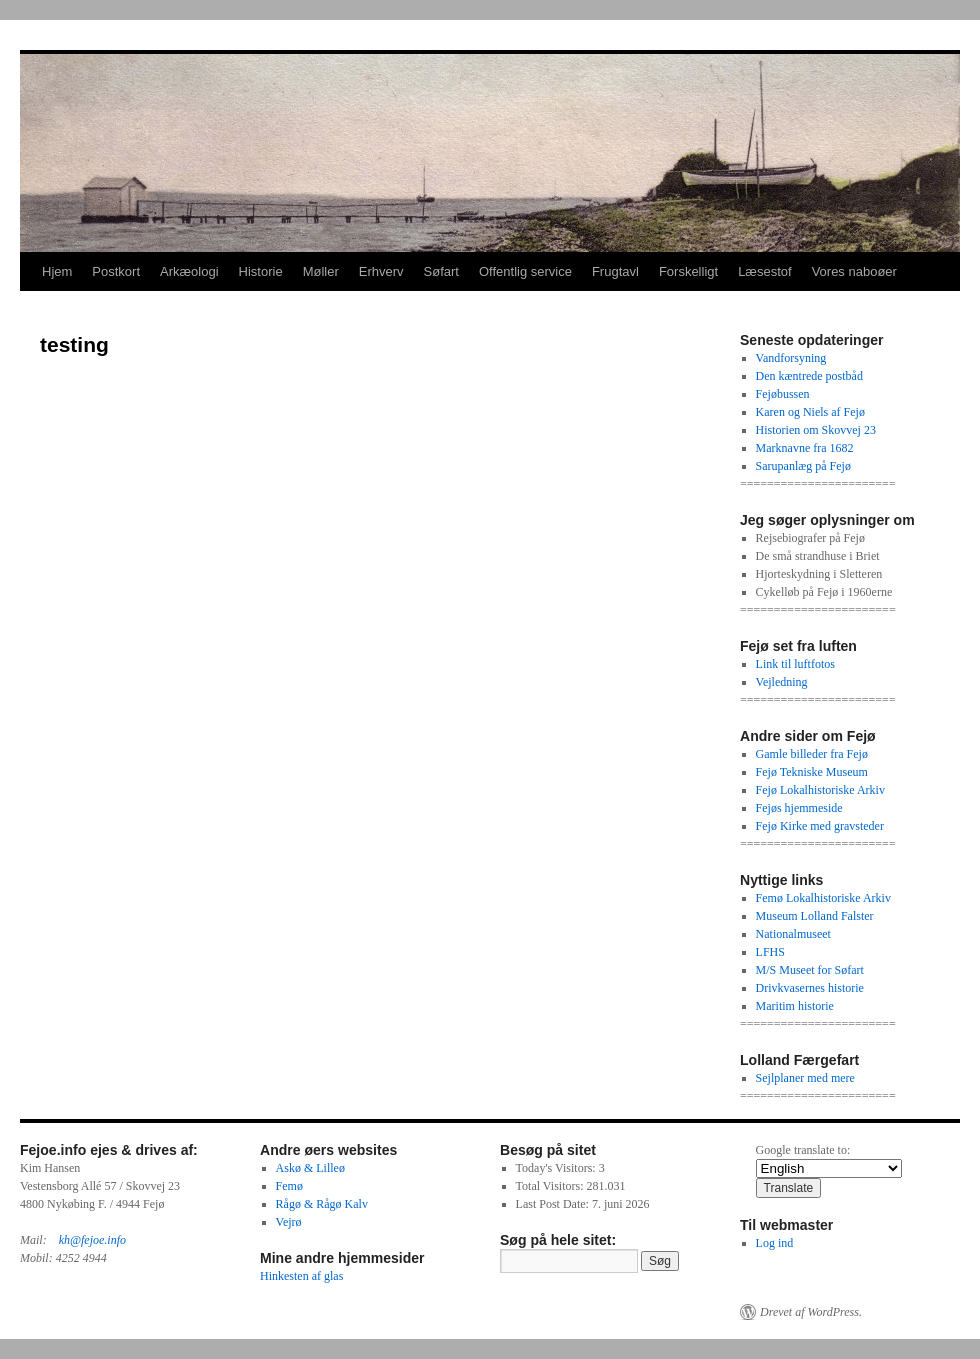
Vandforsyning (791, 358)
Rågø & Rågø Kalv (322, 1204)
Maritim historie (795, 1006)
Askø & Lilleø (310, 1168)
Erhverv (381, 271)
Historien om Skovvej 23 (816, 430)
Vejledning (782, 682)
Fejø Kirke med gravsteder (820, 826)
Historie (261, 271)
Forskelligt (688, 271)
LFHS (770, 952)
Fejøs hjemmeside (799, 808)
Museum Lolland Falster (815, 916)
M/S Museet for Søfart (810, 970)
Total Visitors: (551, 1186)
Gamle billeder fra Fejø (812, 754)
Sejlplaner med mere (805, 1078)
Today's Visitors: (557, 1168)
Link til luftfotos (795, 664)
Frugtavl (615, 271)
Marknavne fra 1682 (805, 448)
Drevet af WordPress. (811, 1312)
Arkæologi (189, 271)
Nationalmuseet (793, 934)
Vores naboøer (854, 271)
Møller (321, 271)
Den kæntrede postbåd (809, 376)
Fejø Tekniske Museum (812, 772)
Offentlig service (525, 271)
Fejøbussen (783, 394)
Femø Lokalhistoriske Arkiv (823, 898)
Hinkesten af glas (301, 1276)
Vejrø (289, 1222)
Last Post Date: (554, 1204)
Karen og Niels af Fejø (810, 412)
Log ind (775, 1243)
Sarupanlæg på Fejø (803, 466)
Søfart (441, 271)
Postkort (116, 271)
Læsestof (764, 271)
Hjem (57, 271)
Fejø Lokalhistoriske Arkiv (820, 790)
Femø (289, 1186)
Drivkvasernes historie (810, 988)
